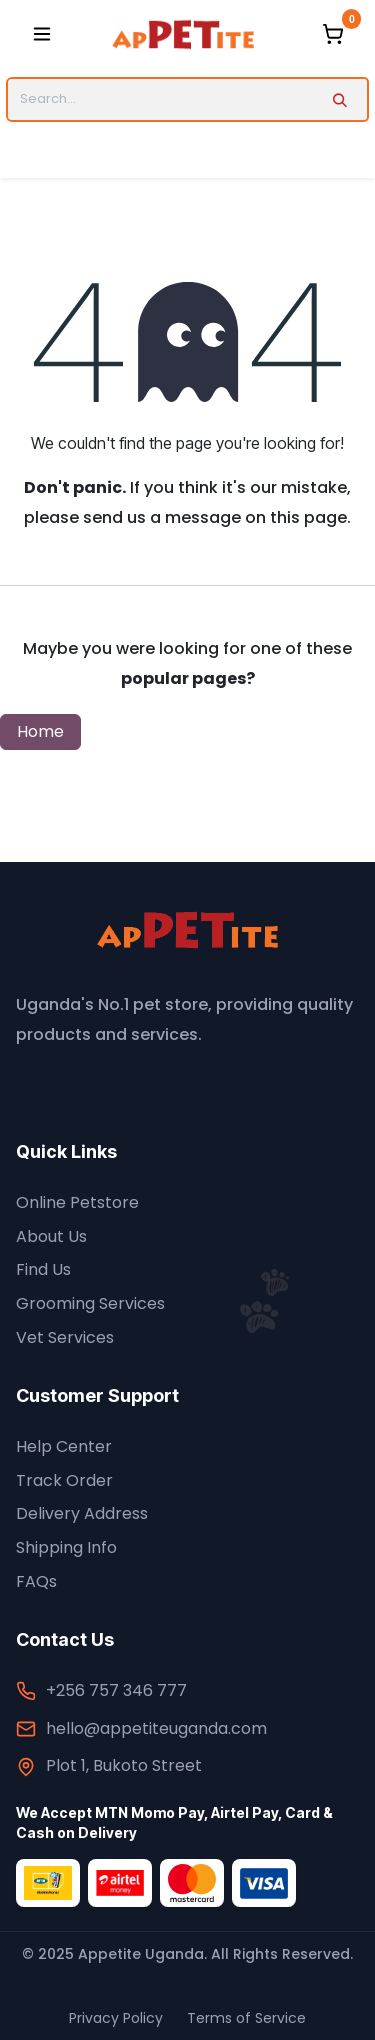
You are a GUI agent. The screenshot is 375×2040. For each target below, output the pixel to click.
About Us (51, 1236)
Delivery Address (82, 1513)
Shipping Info (66, 1547)
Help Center (64, 1446)
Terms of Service (246, 2018)
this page (308, 517)
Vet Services (65, 1337)
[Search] (339, 99)
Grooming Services (90, 1303)
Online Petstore (77, 1202)
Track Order (64, 1480)
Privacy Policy (116, 2018)
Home (40, 731)
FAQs (36, 1581)
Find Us (43, 1269)
